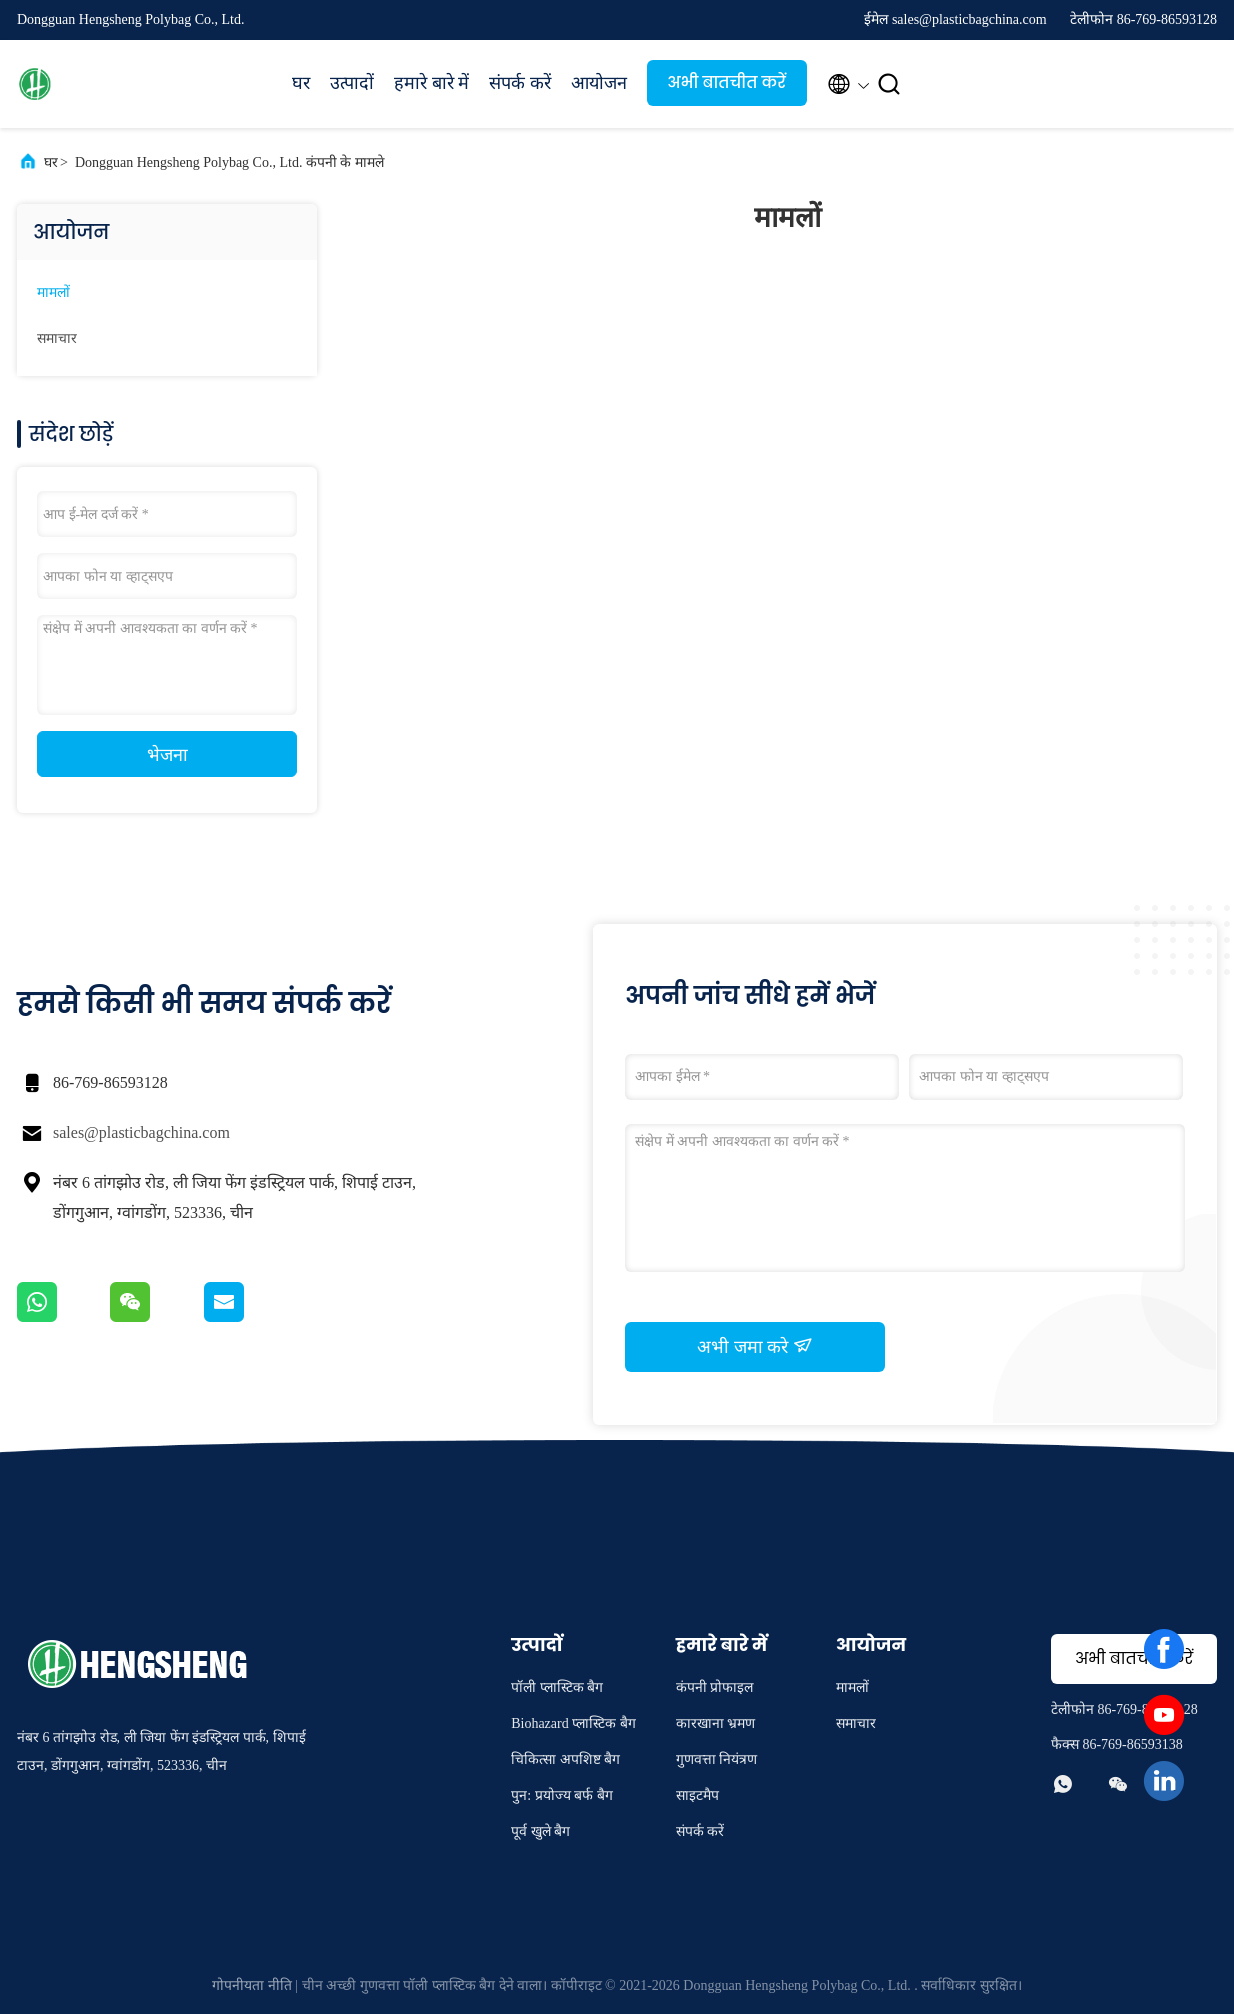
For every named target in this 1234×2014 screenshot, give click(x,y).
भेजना (167, 755)
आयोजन (599, 83)
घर (301, 83)
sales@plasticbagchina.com (141, 1132)
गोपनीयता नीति (252, 1985)
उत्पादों (352, 83)
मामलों (53, 292)
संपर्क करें (520, 83)
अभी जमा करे (755, 1346)
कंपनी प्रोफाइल (715, 1687)
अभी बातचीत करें (726, 82)
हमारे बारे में (431, 83)
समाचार (57, 338)
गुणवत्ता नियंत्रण (717, 1759)
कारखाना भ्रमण (716, 1723)
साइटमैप (697, 1795)
